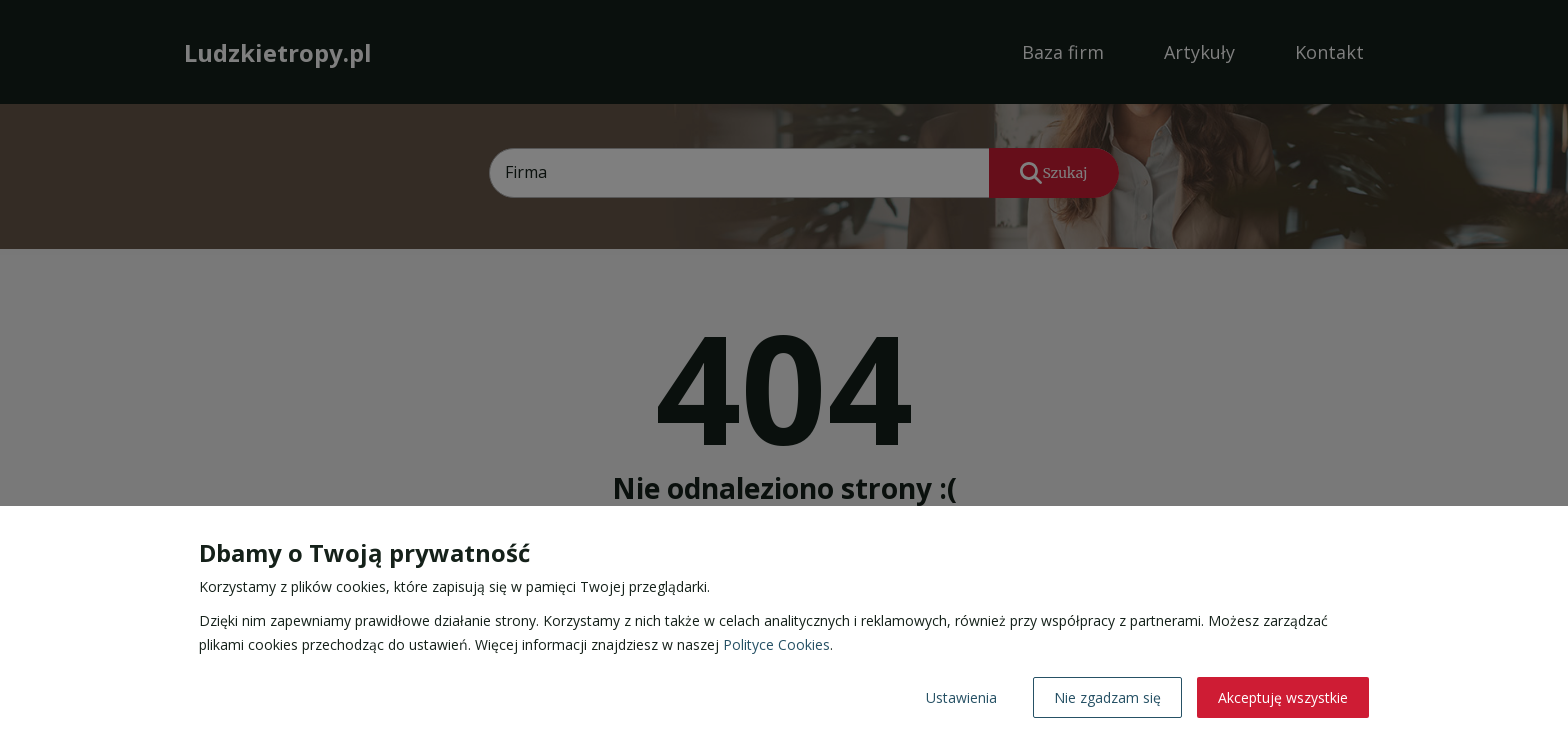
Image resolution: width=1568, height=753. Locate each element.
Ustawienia (961, 697)
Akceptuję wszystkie (1283, 697)
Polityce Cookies (776, 644)
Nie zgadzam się (1107, 697)
